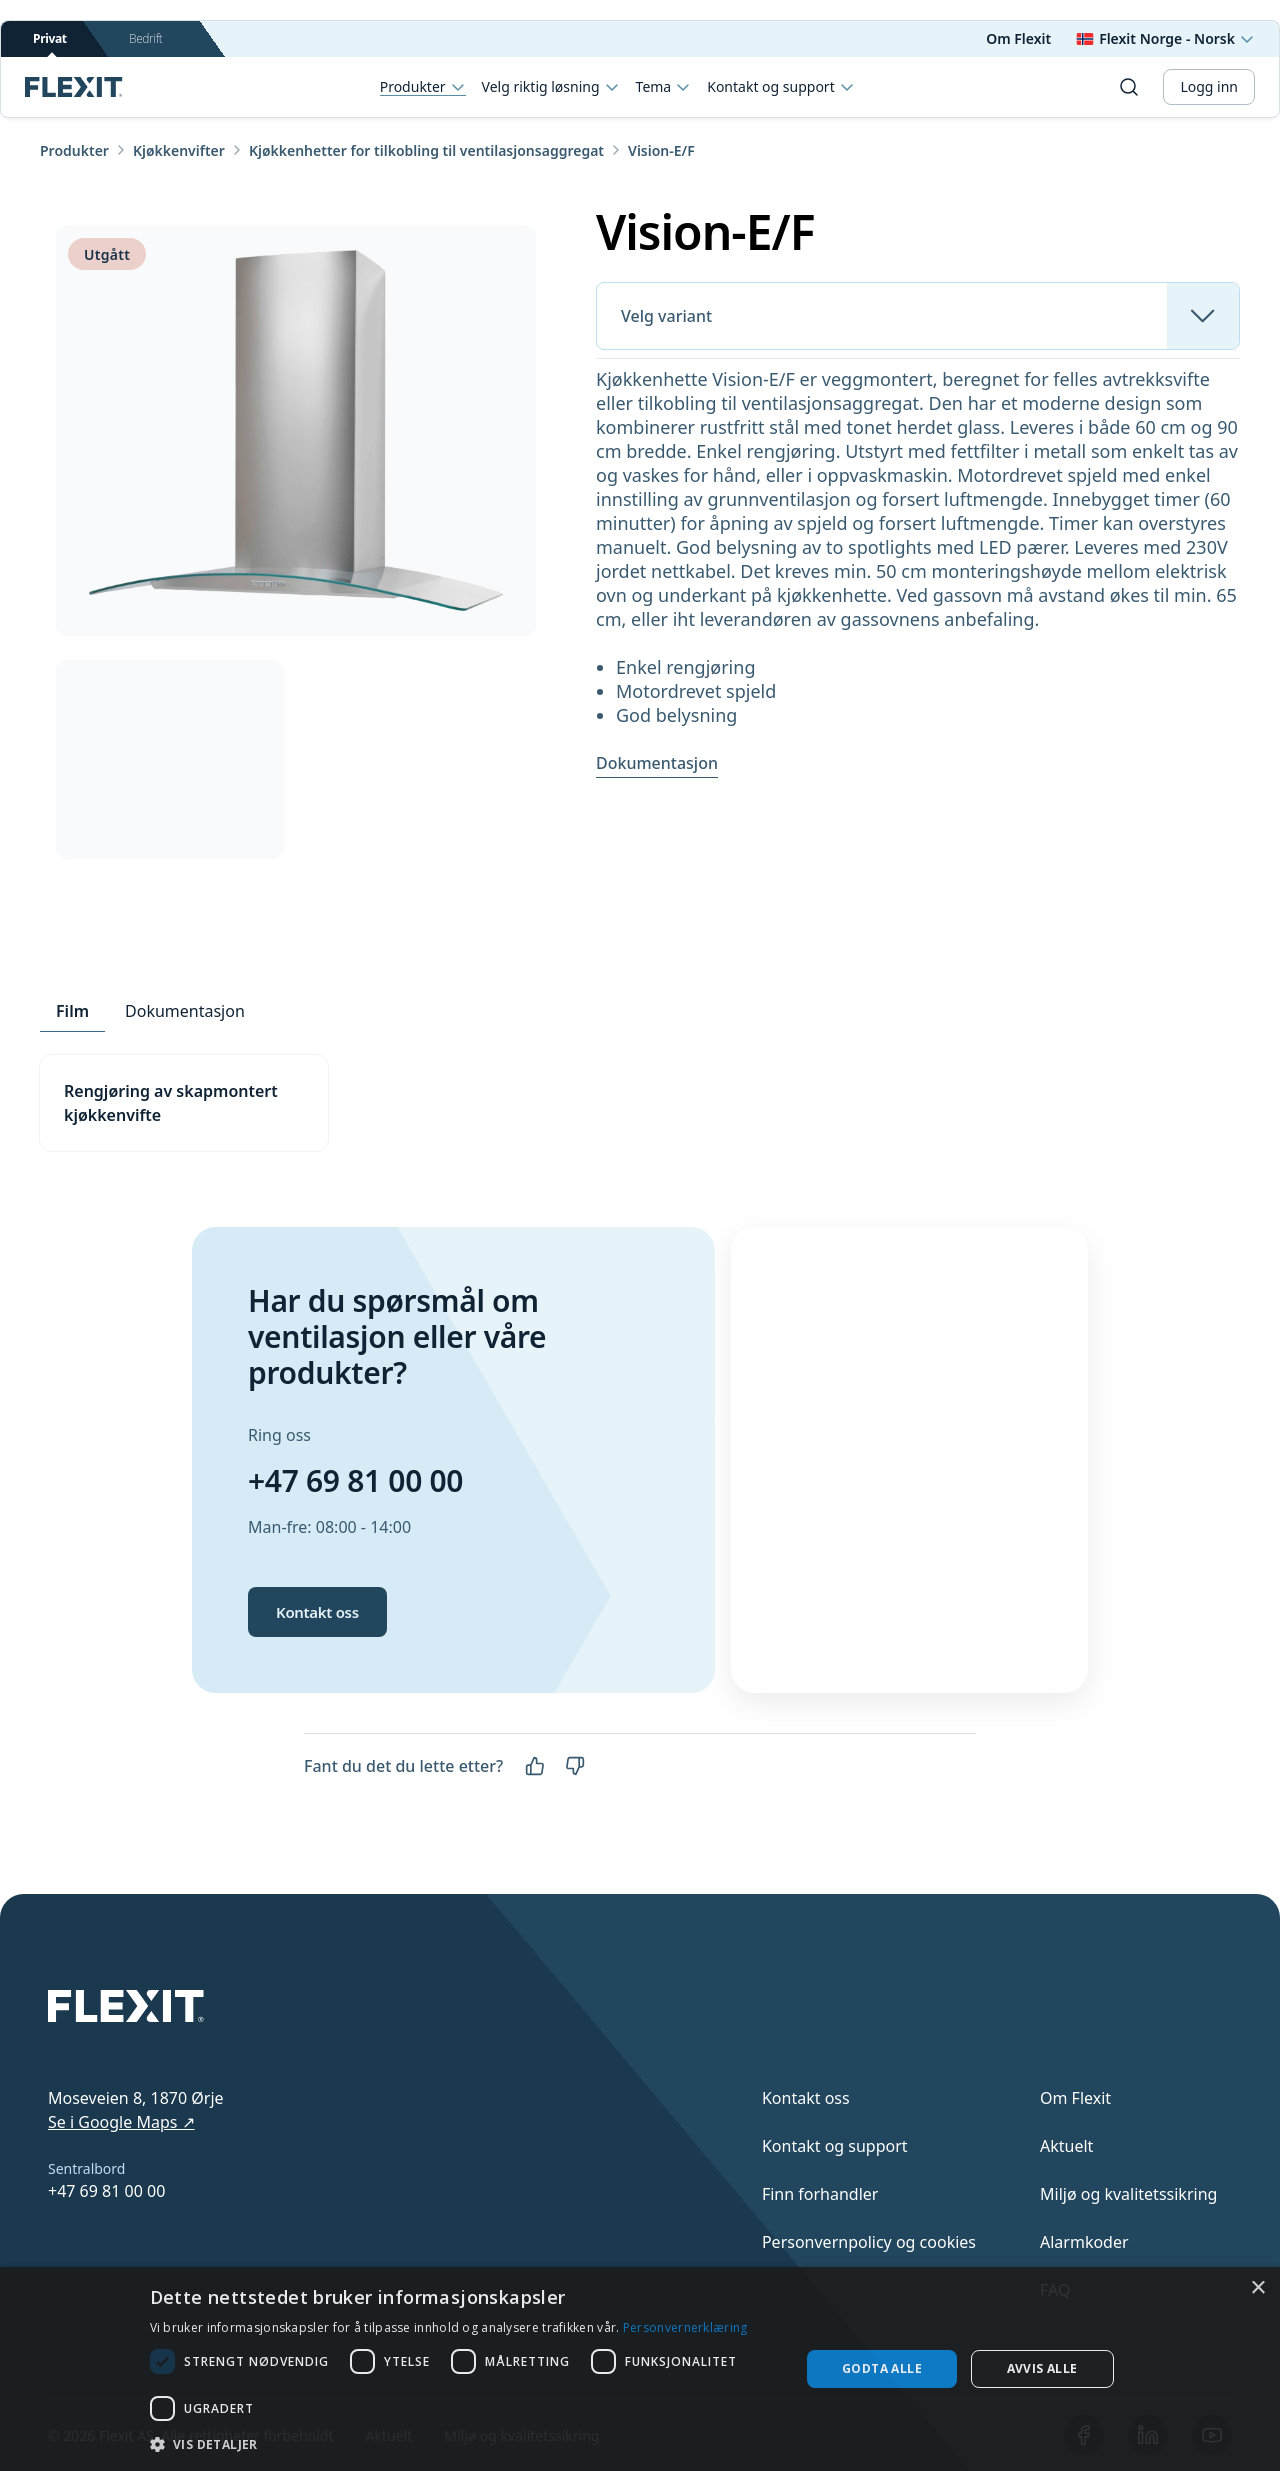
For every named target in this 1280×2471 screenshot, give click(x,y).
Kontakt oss (317, 1612)
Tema (664, 87)
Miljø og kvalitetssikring (1128, 2194)
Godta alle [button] (882, 2368)
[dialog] (640, 2369)
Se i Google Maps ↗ (121, 2122)
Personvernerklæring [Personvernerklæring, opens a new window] (685, 2327)
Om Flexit (1018, 38)
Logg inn (1209, 86)
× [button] (1257, 2288)
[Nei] (575, 1766)
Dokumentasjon (657, 763)
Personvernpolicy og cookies (869, 2242)
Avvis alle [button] (1042, 2368)
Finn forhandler (820, 2194)
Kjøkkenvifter (179, 150)
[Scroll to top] (74, 87)
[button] (465, 2444)
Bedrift (145, 38)
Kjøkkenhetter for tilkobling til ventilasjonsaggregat (426, 150)
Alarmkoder (1084, 2242)
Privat (50, 43)
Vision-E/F (661, 150)
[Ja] (535, 1766)
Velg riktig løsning (551, 87)
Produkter (423, 87)
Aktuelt (1066, 2146)
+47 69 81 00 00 (355, 1480)
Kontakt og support (780, 87)
